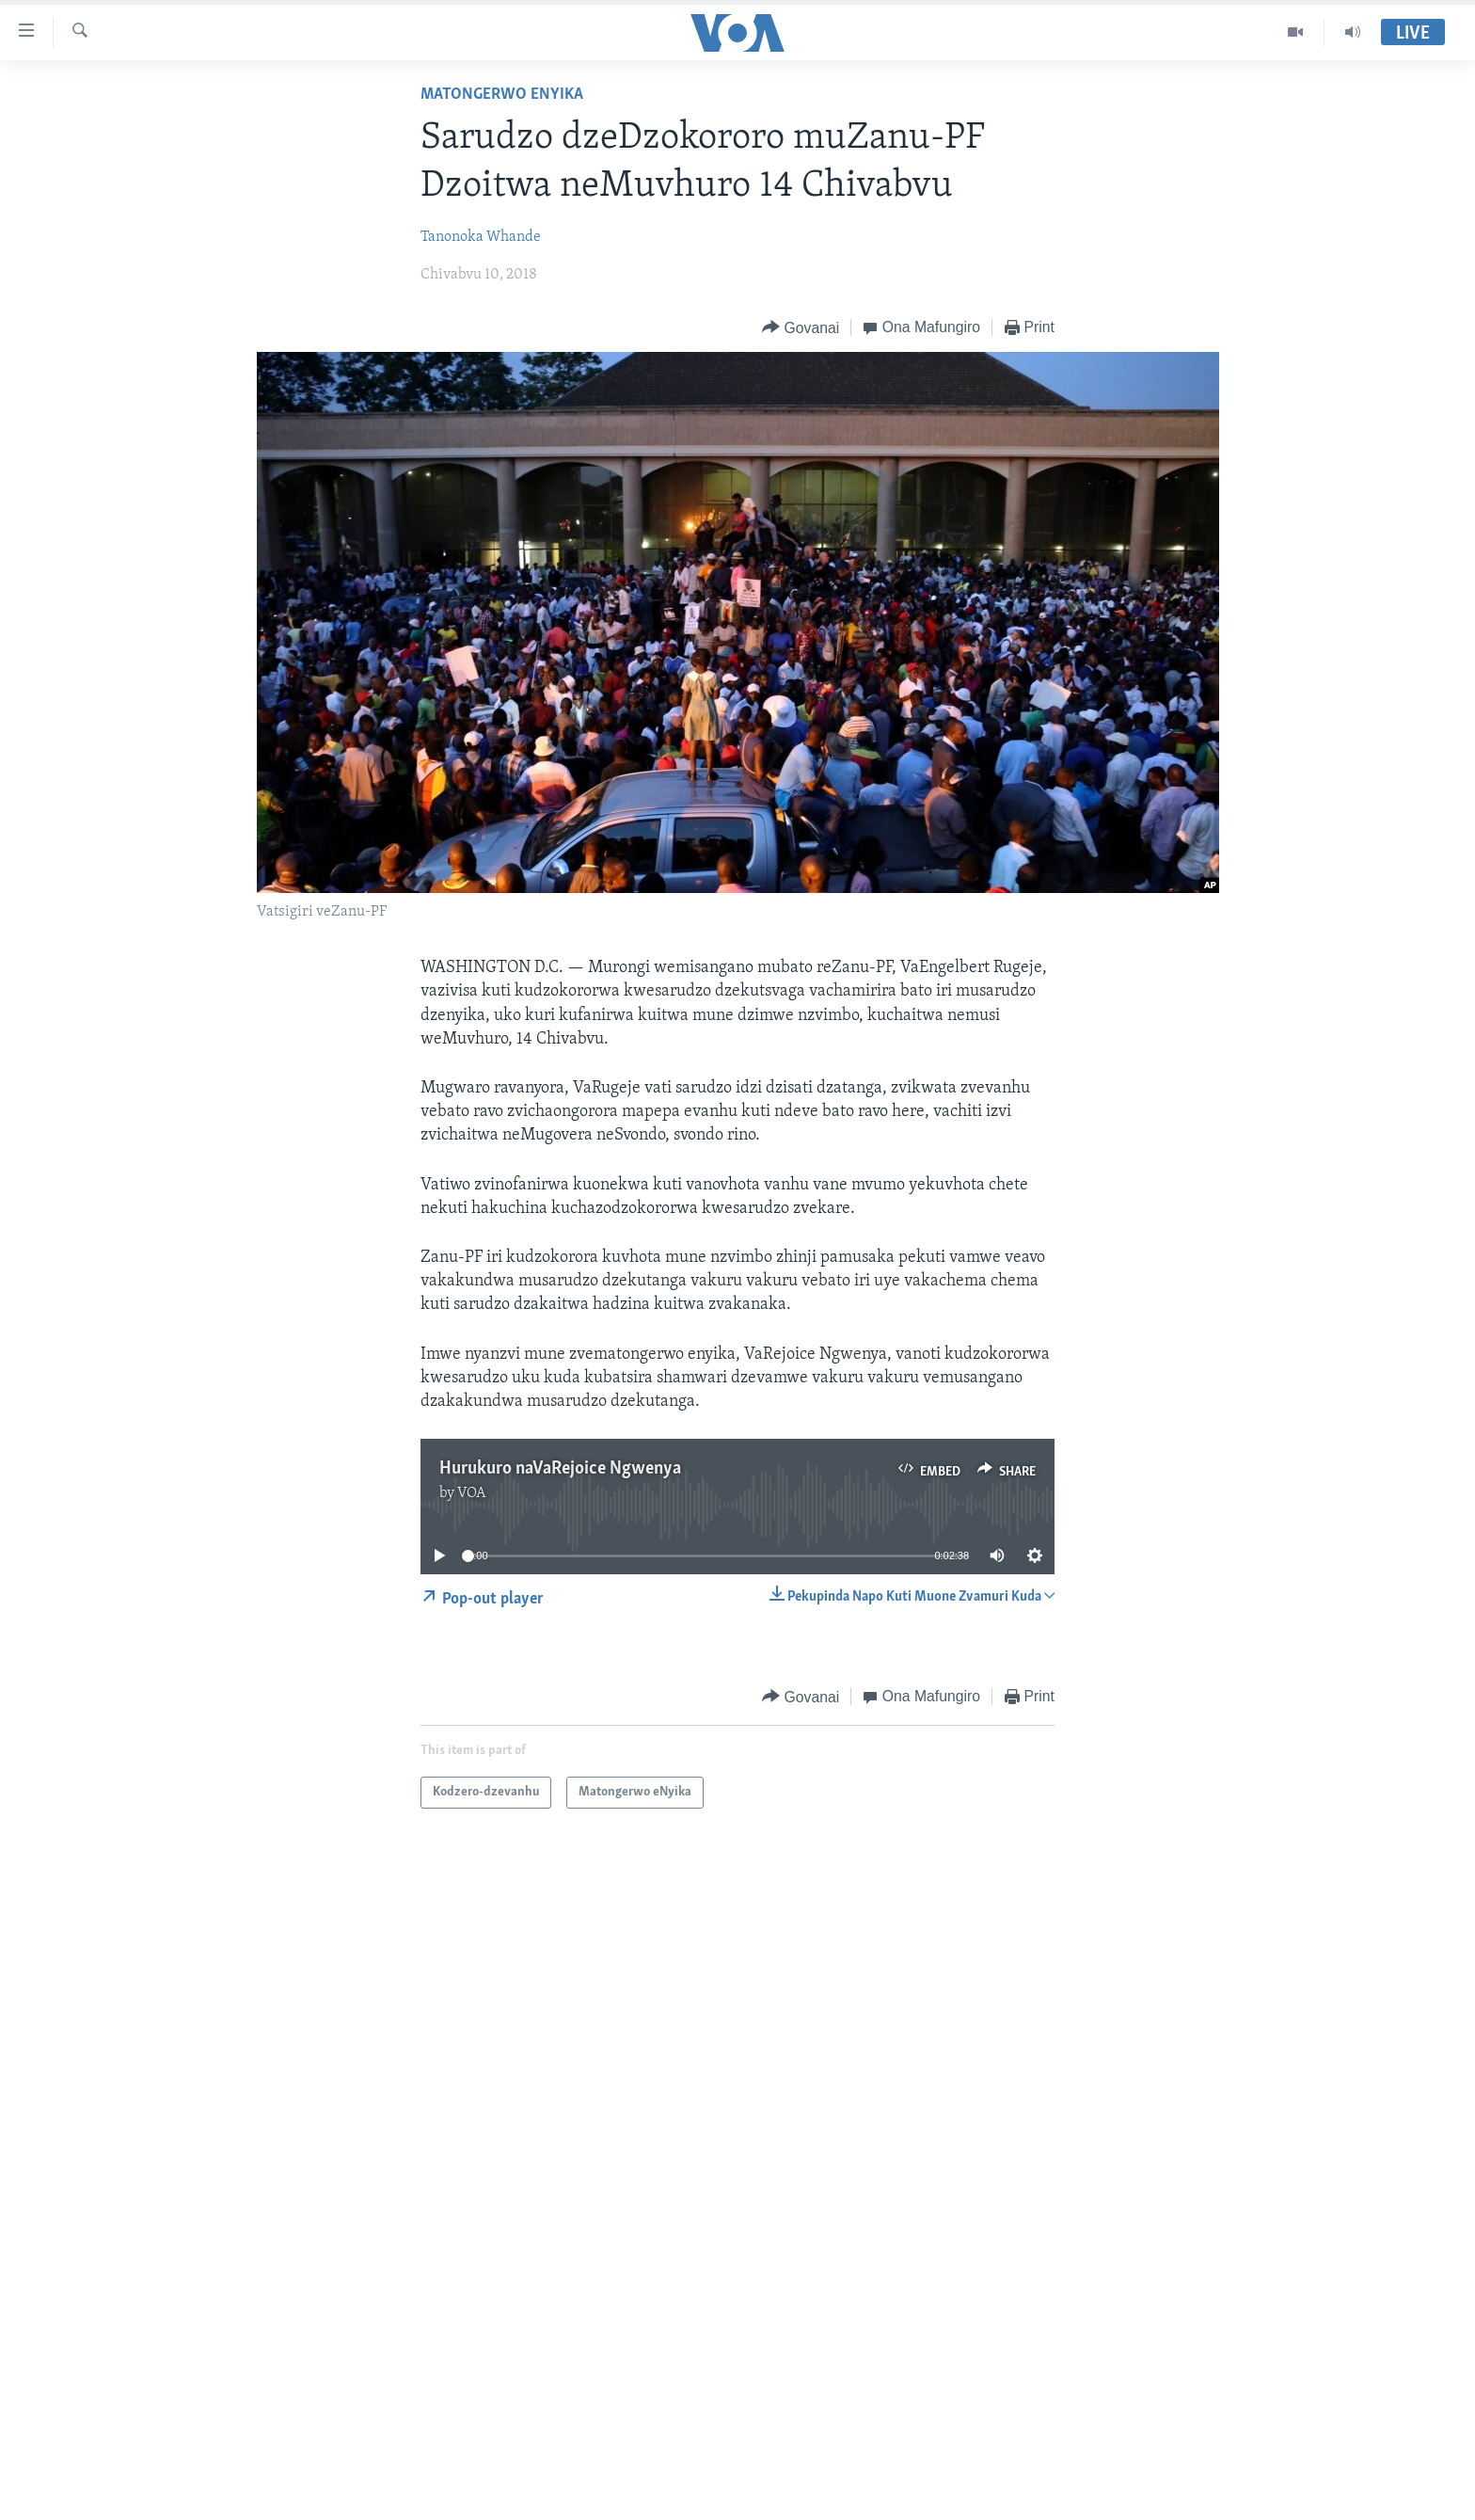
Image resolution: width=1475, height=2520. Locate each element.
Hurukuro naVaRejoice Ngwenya (560, 1468)
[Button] (800, 328)
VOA (471, 1493)
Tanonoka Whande (480, 237)
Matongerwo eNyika (501, 95)
